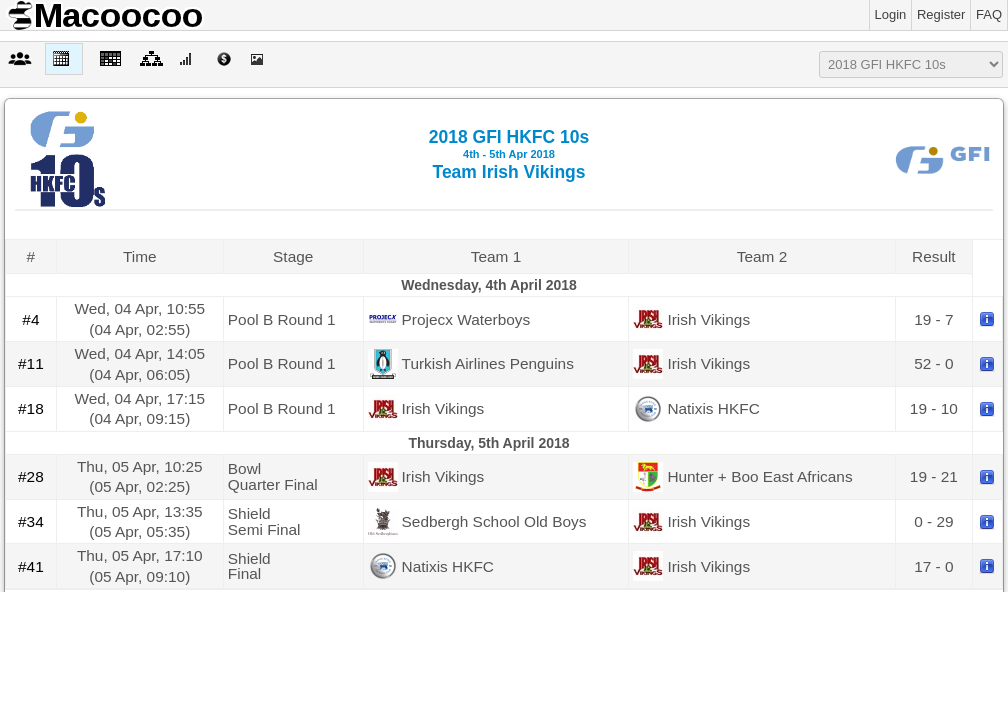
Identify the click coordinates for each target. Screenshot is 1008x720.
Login (891, 14)
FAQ (989, 14)
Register (941, 14)
